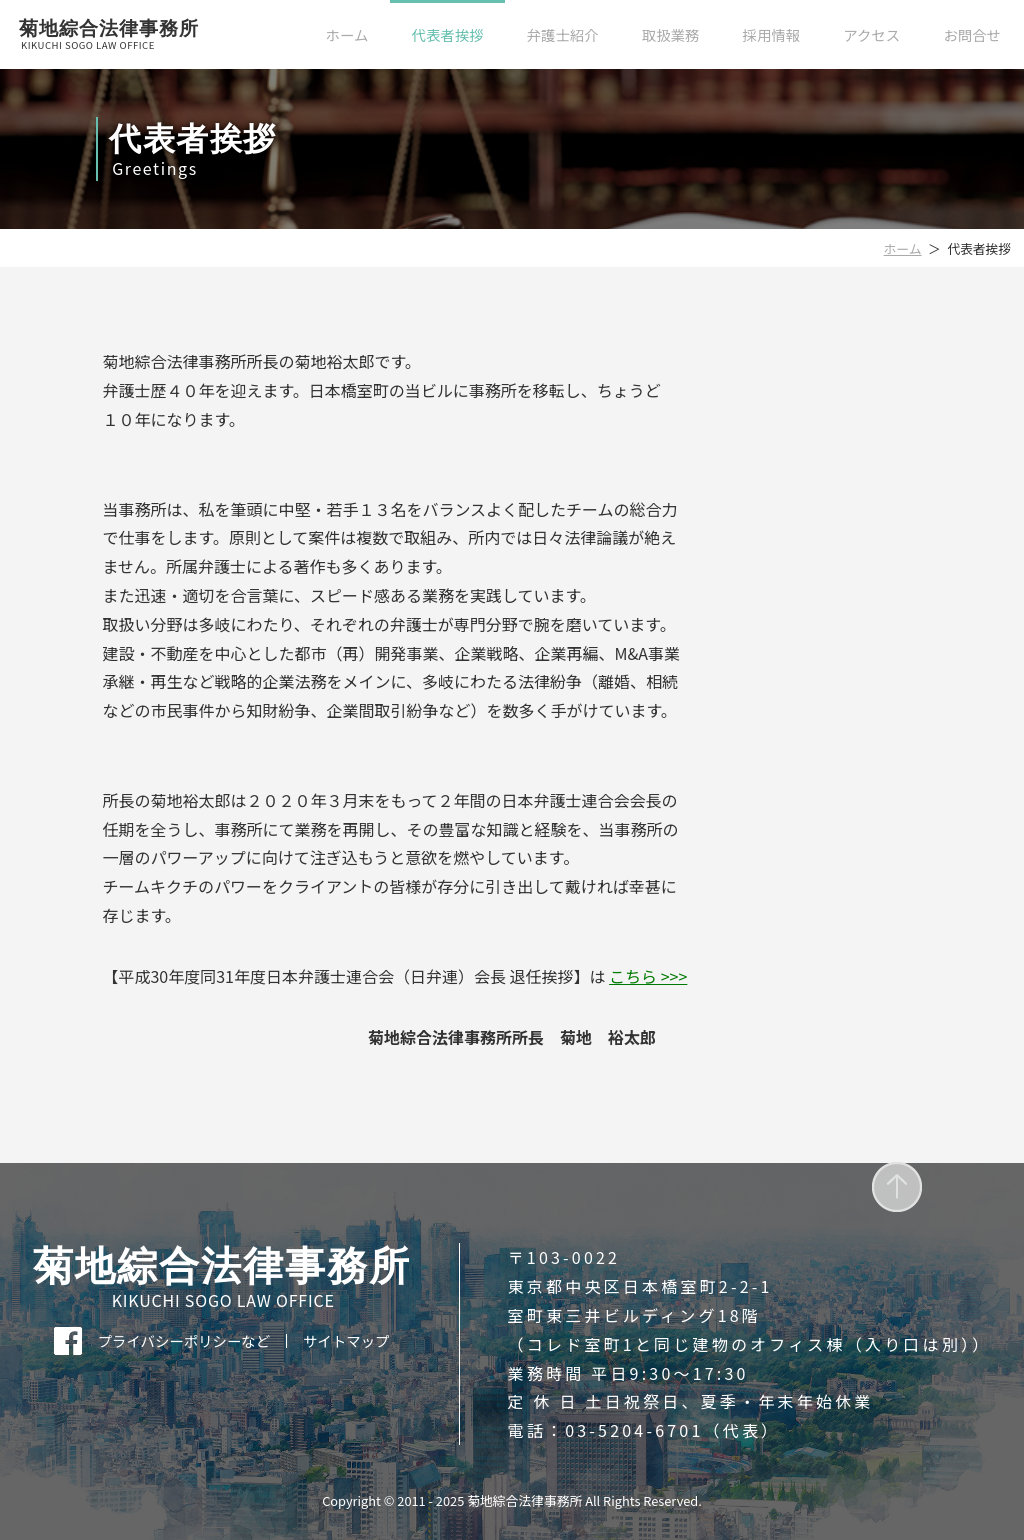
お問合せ (972, 34)
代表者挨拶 (448, 34)
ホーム (347, 34)
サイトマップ (346, 1341)
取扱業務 (671, 34)
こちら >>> (648, 976)
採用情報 (772, 34)
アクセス (871, 34)
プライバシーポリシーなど (184, 1341)
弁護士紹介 (563, 34)
